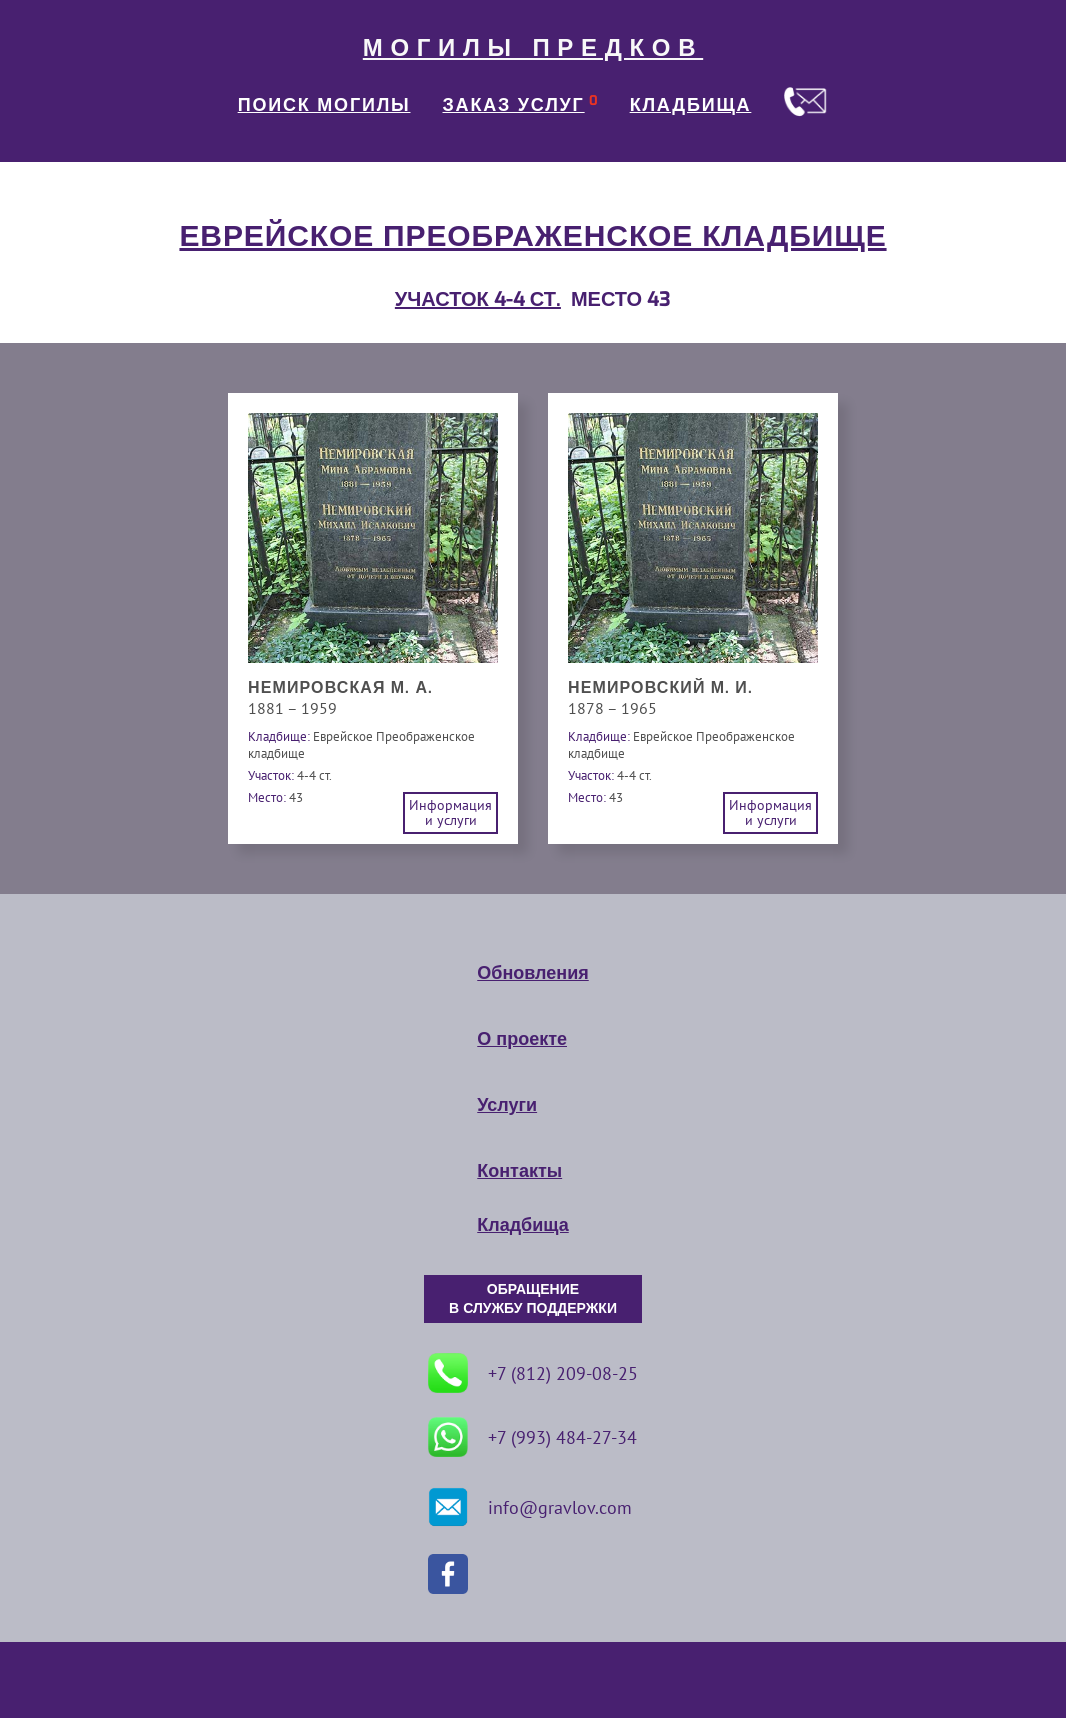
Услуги (507, 1105)
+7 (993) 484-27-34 (532, 1437)
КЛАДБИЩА (691, 105)
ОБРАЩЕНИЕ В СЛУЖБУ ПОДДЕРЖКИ (533, 1299)
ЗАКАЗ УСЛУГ (514, 105)
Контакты (519, 1171)
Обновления (532, 973)
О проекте (522, 1039)
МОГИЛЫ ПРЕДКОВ (533, 48)
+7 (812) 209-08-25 (533, 1373)
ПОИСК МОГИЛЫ (324, 105)
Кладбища (522, 1225)
